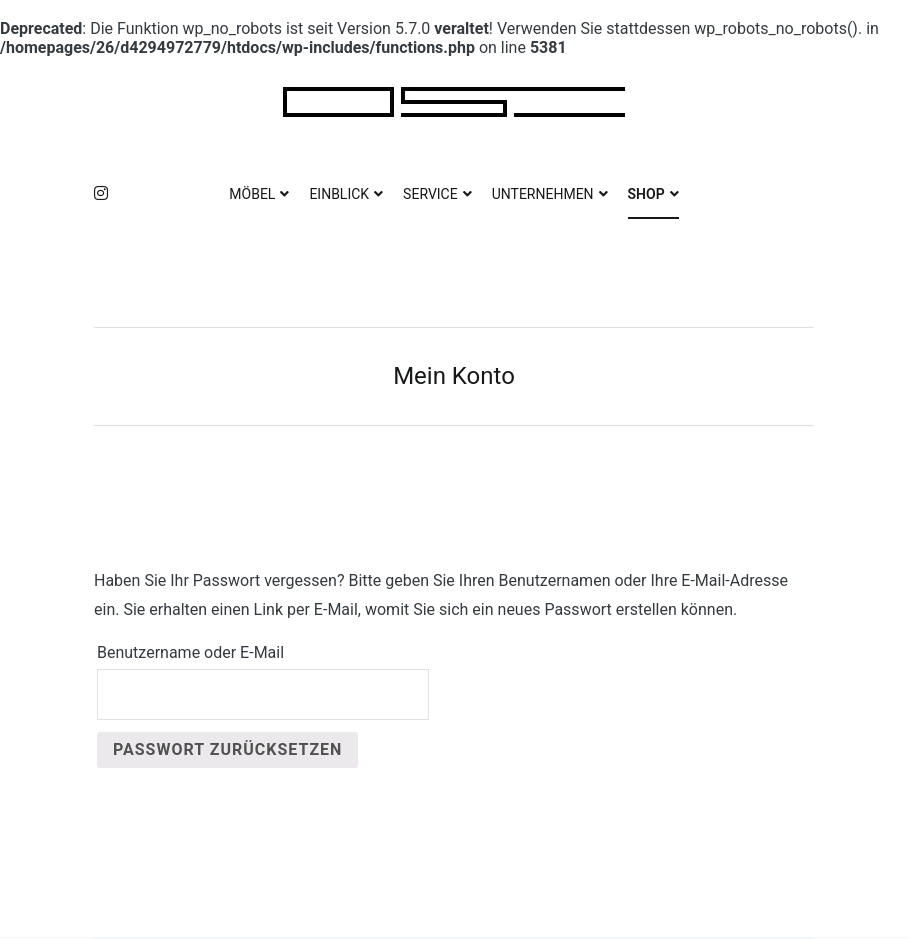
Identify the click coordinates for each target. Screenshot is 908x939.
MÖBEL (252, 194)
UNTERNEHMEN (543, 194)
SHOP (646, 194)
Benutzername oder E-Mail (190, 652)
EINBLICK (339, 194)
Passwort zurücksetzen (227, 749)
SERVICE (430, 194)
